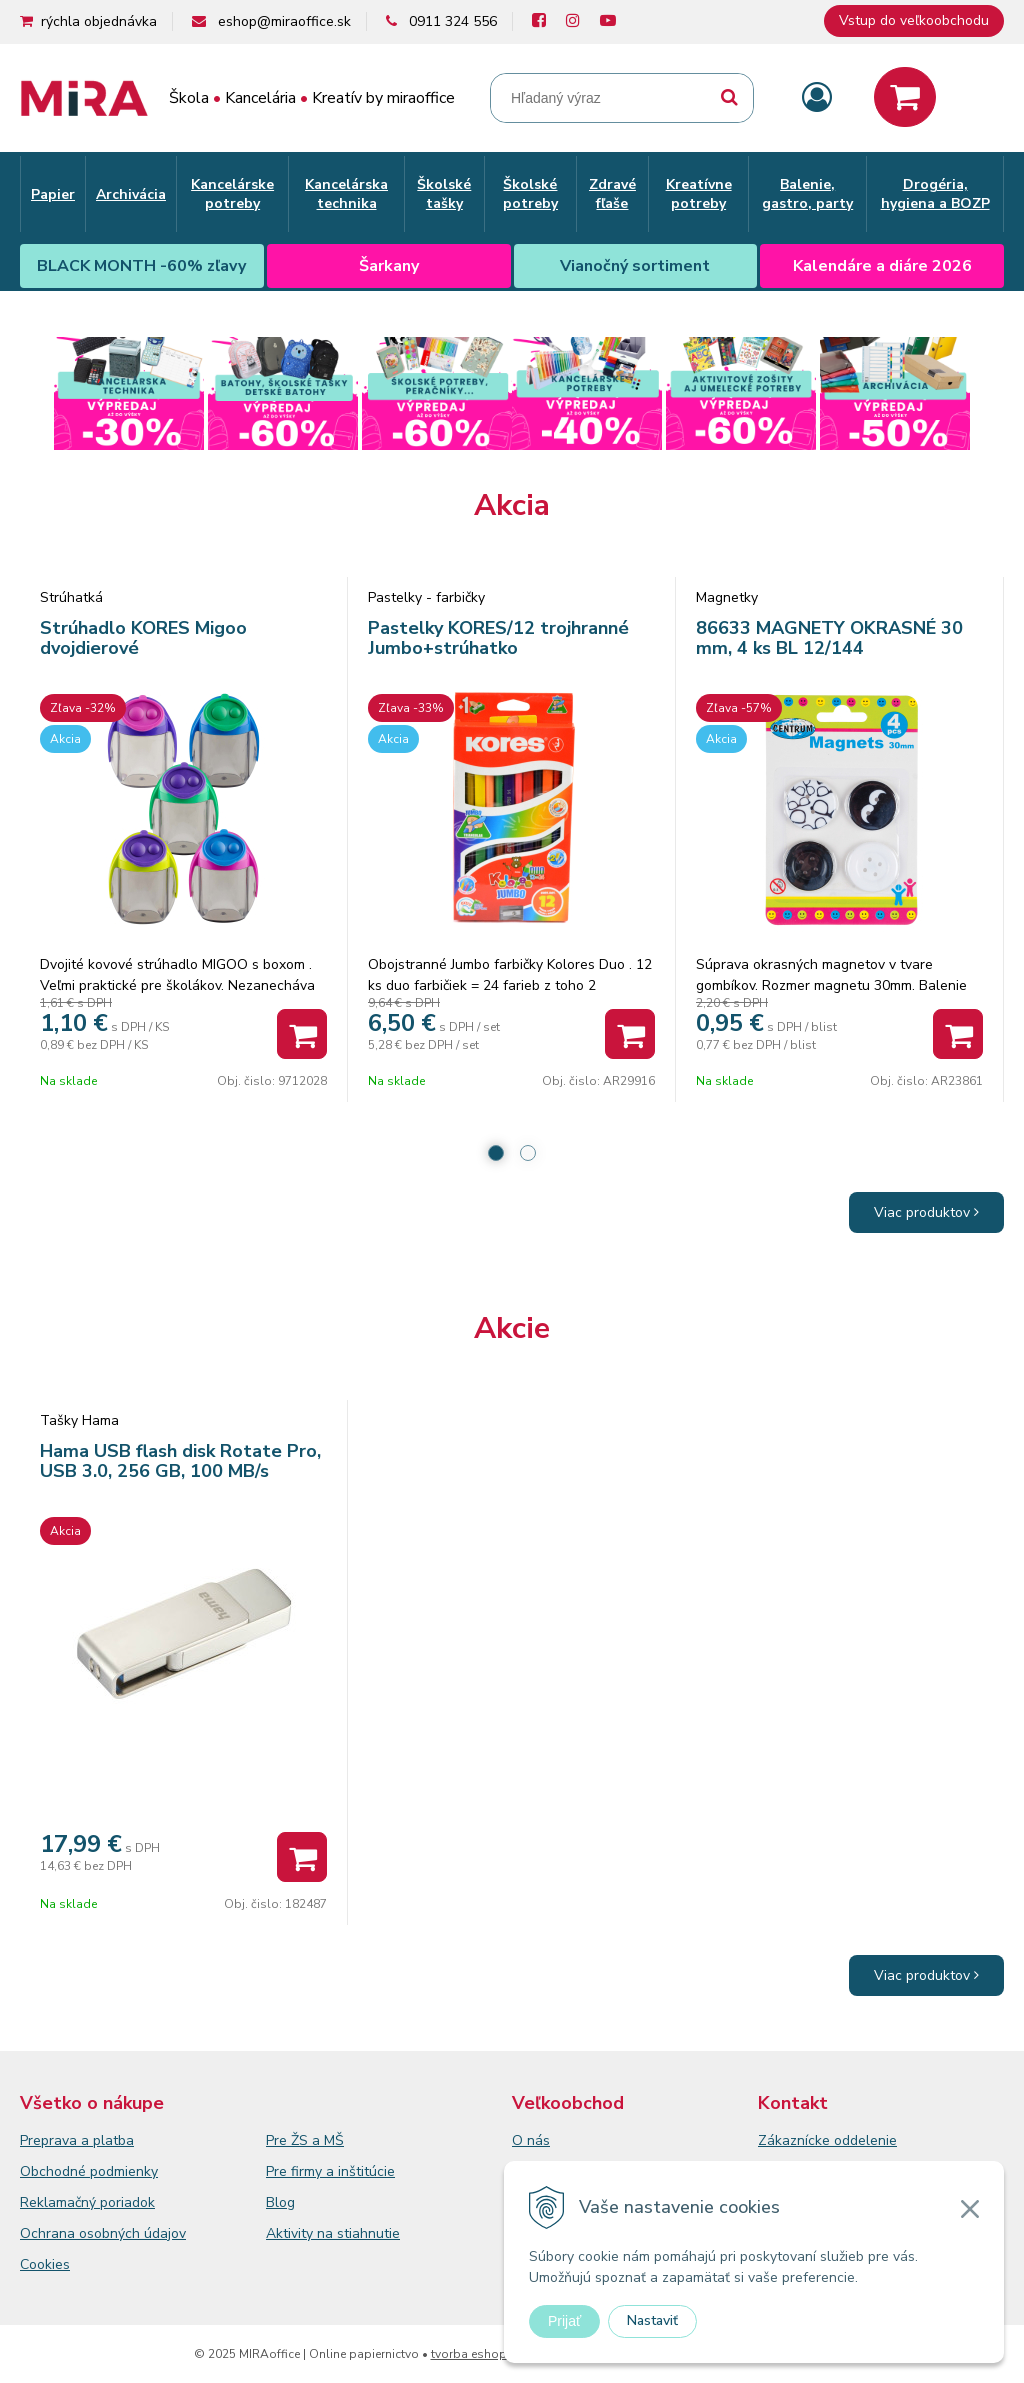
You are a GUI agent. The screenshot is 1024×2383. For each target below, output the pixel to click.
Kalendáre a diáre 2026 (882, 266)
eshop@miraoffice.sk (284, 21)
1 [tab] (496, 1153)
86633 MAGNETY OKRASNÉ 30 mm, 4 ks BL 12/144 (829, 638)
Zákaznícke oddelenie (827, 2140)
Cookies (45, 2264)
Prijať (564, 2321)
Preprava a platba (77, 2140)
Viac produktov (926, 1212)
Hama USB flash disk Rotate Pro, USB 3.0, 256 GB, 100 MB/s (180, 1461)
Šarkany (389, 266)
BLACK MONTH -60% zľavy (141, 266)
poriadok (127, 2202)
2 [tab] (528, 1153)
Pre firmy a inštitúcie (330, 2171)
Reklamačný (60, 2202)
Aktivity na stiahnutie (333, 2233)
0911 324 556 (453, 21)
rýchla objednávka (99, 21)
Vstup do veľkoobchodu (914, 20)
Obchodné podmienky (89, 2171)
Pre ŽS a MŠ (305, 2140)
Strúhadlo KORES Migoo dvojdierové (143, 638)
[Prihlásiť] (817, 98)
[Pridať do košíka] (302, 1034)
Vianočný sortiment (635, 266)
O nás (531, 2140)
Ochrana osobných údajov (103, 2233)
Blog (280, 2202)
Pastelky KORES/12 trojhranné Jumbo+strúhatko (498, 638)
